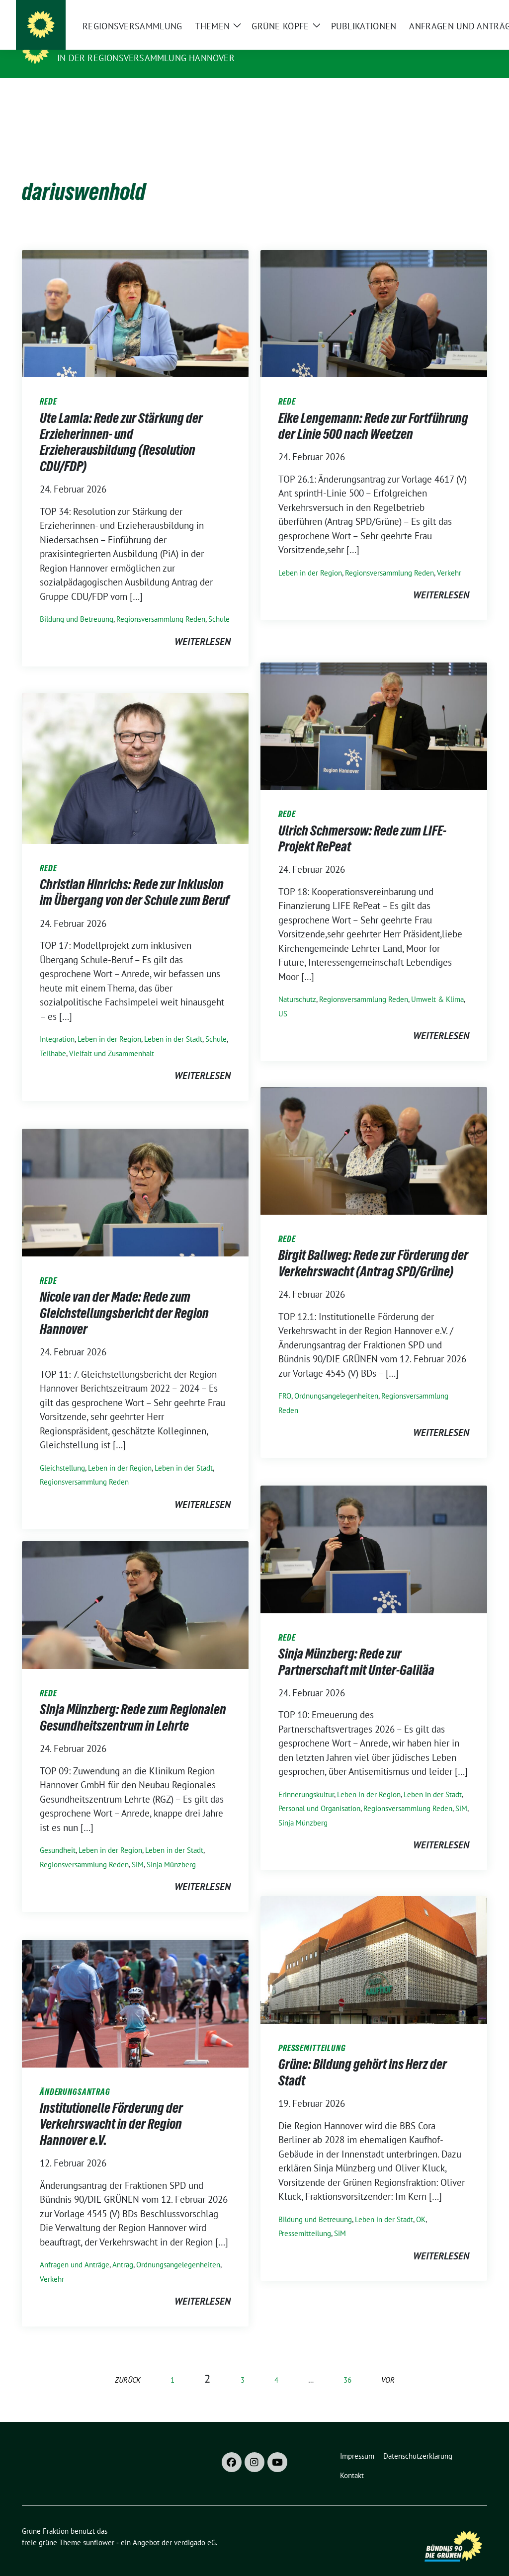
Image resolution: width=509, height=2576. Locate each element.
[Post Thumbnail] (135, 297)
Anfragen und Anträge (74, 2249)
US (282, 998)
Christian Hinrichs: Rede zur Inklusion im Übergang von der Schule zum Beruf (135, 877)
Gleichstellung (62, 1452)
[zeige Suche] (469, 11)
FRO (284, 1380)
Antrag (122, 2249)
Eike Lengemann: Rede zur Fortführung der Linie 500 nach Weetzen (373, 410)
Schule (219, 603)
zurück (128, 2364)
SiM (461, 1793)
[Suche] (455, 11)
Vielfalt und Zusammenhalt (111, 1038)
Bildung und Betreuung (76, 603)
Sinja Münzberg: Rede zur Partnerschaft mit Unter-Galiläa (356, 1646)
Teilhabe (53, 1038)
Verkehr (449, 557)
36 (347, 2364)
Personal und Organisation (319, 1793)
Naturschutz (297, 984)
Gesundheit (58, 1834)
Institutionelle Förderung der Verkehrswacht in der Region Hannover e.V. (111, 2108)
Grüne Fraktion (99, 43)
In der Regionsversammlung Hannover (146, 58)
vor (388, 2364)
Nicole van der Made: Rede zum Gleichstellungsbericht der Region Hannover (124, 1297)
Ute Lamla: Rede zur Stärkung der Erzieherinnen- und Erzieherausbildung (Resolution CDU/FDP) (121, 427)
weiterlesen (202, 626)
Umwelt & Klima (437, 984)
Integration (57, 1023)
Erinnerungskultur (306, 1779)
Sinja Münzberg (303, 1807)
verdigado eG (195, 2527)
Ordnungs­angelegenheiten (336, 1380)
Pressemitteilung (304, 2218)
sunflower (98, 2527)
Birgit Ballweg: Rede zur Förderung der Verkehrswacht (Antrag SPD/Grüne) (373, 1247)
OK (420, 2204)
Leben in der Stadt (173, 1023)
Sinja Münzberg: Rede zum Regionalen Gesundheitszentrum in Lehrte (133, 1702)
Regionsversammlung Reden (160, 603)
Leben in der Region (310, 557)
